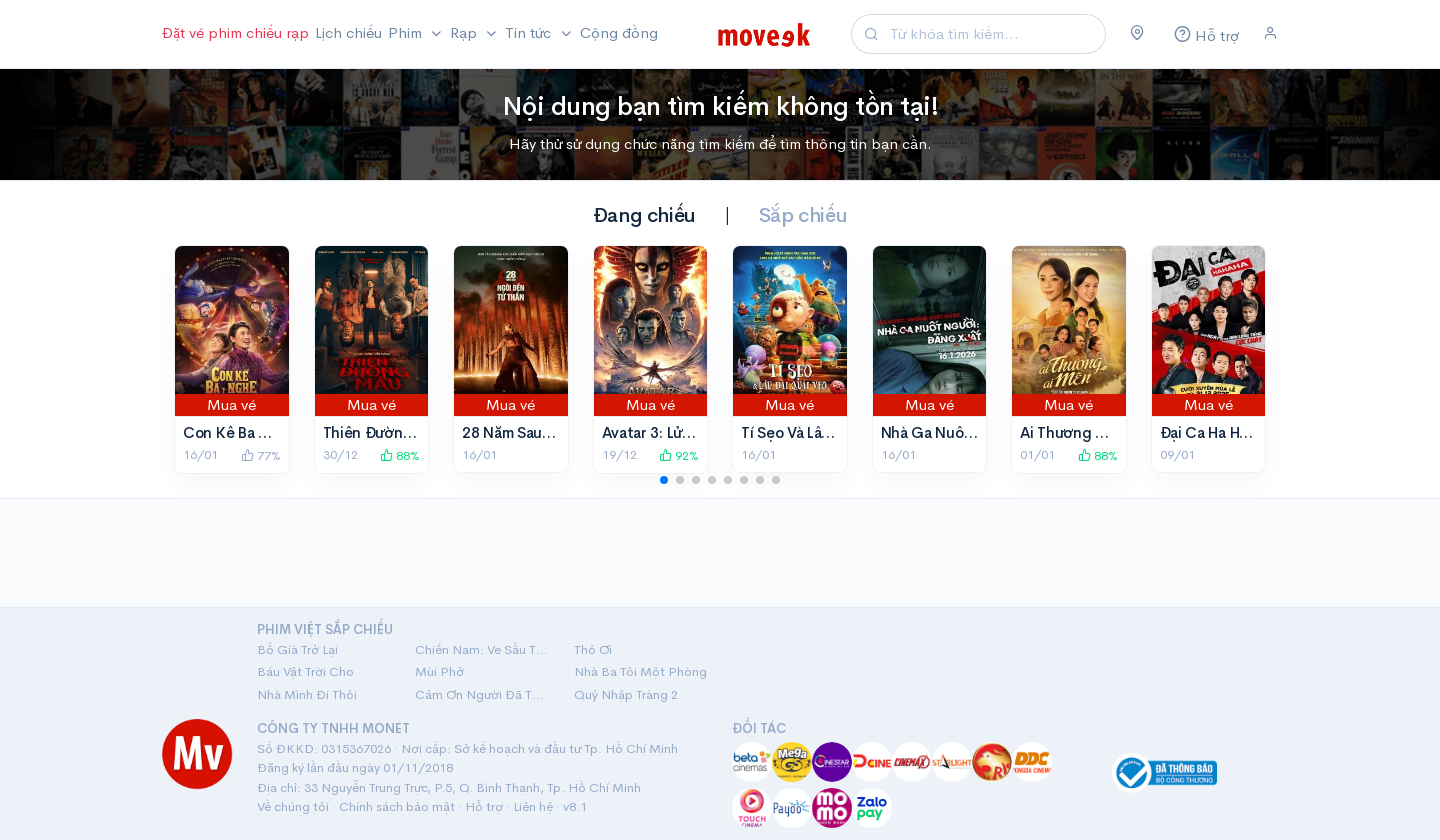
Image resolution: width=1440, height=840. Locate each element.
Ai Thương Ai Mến (1081, 432)
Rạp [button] (465, 32)
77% (261, 455)
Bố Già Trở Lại (297, 649)
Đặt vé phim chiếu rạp (235, 32)
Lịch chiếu (348, 32)
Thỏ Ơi (593, 649)
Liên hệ (533, 806)
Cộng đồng (619, 32)
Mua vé (231, 404)
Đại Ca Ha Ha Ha (1214, 432)
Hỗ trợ (484, 806)
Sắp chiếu (803, 215)
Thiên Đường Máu (385, 432)
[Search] (995, 34)
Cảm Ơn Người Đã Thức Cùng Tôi (482, 694)
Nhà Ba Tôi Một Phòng (640, 671)
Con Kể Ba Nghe (239, 432)
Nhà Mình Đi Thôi (307, 694)
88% (400, 455)
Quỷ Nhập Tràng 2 (626, 694)
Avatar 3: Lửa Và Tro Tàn (683, 432)
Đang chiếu (644, 215)
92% (679, 455)
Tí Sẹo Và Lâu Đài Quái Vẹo (831, 432)
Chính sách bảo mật (397, 806)
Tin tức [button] (530, 32)
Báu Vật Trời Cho (305, 671)
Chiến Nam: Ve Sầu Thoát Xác (482, 649)
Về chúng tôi (293, 806)
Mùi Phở (439, 671)
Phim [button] (407, 32)
